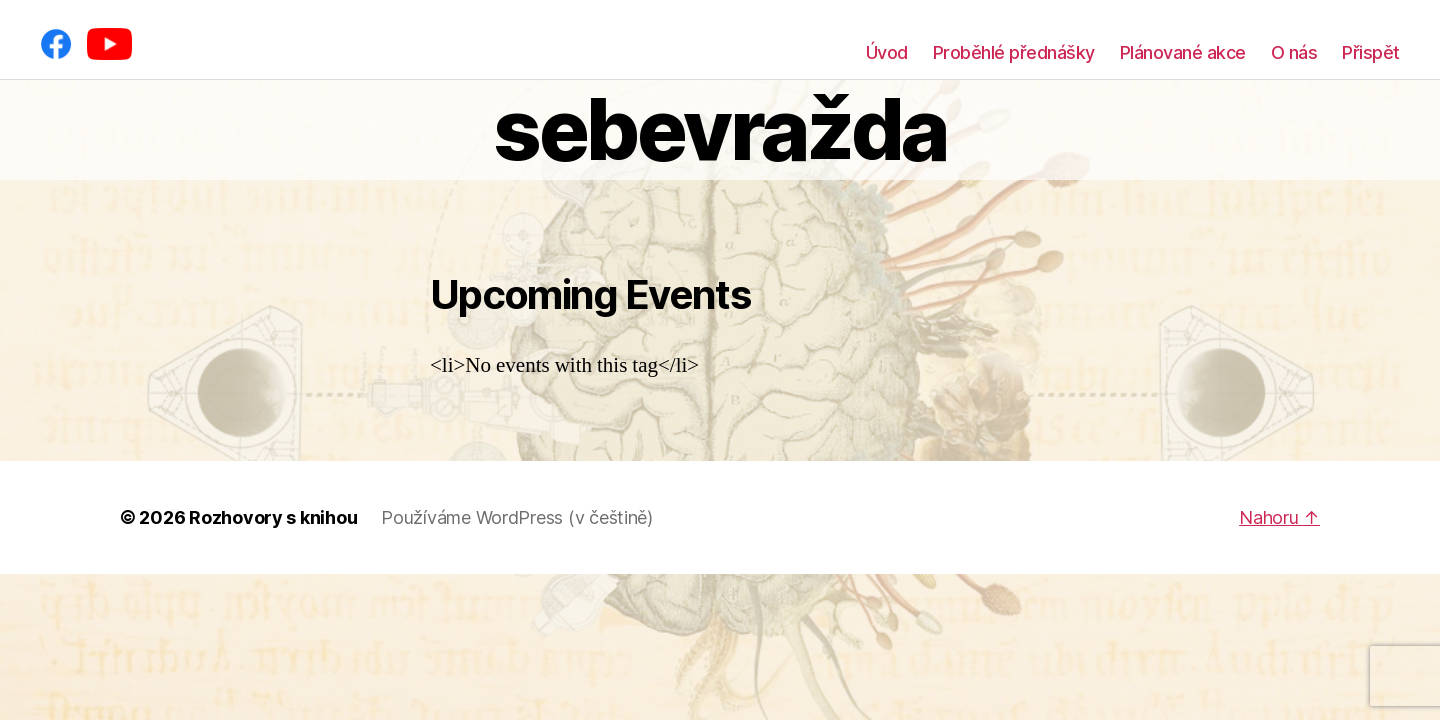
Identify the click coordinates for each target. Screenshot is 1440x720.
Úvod (887, 52)
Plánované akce (1183, 52)
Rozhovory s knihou (273, 517)
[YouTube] (109, 44)
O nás (1294, 52)
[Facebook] (56, 44)
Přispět (1371, 52)
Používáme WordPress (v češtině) (517, 517)
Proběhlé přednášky (1014, 52)
